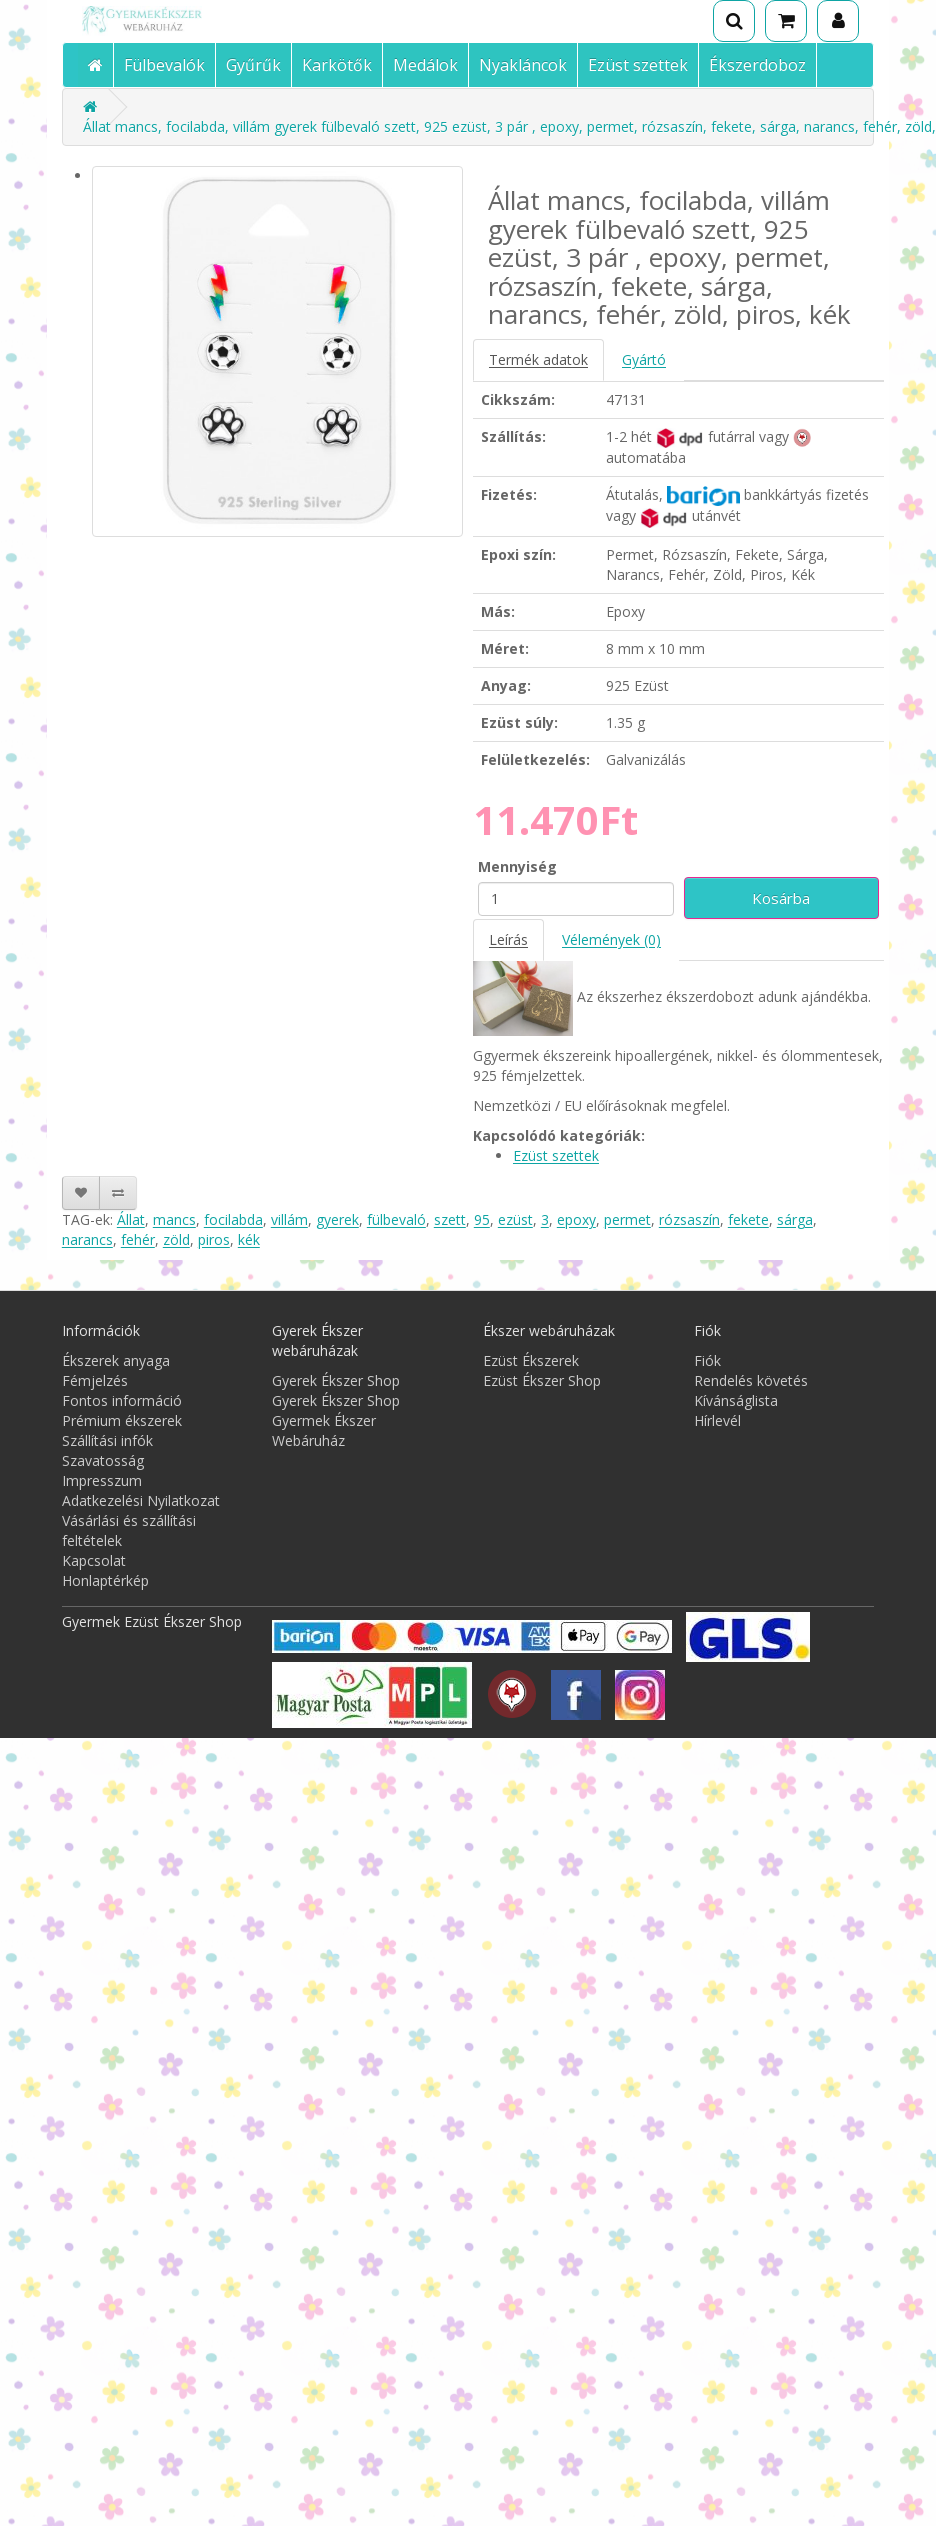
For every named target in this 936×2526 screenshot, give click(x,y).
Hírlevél (717, 1420)
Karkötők (337, 65)
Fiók (707, 1360)
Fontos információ (122, 1400)
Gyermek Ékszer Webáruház (324, 1430)
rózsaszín (689, 1219)
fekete (748, 1219)
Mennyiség (517, 866)
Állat (131, 1219)
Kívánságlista (736, 1400)
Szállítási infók (107, 1440)
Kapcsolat (94, 1560)
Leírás (508, 939)
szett (450, 1219)
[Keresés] (734, 21)
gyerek (337, 1219)
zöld (176, 1239)
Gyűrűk (253, 65)
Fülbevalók (164, 65)
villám (289, 1219)
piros (214, 1239)
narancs (87, 1239)
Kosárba (781, 898)
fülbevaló (396, 1219)
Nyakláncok (523, 65)
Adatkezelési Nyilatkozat (141, 1500)
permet (627, 1219)
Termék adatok (538, 359)
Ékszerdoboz (757, 65)
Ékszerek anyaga (116, 1360)
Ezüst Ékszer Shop (542, 1380)
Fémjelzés (95, 1380)
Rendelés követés (751, 1380)
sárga (795, 1219)
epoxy (576, 1219)
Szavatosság (103, 1460)
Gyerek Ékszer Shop (336, 1380)
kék (249, 1239)
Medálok (425, 65)
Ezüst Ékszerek (531, 1360)
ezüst (515, 1219)
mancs (174, 1219)
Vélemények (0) (611, 939)
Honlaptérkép (105, 1580)
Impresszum (102, 1480)
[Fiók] (838, 21)
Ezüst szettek (638, 65)
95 (482, 1219)
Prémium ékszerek (122, 1420)
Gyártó (644, 359)
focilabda (233, 1219)
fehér (138, 1239)
